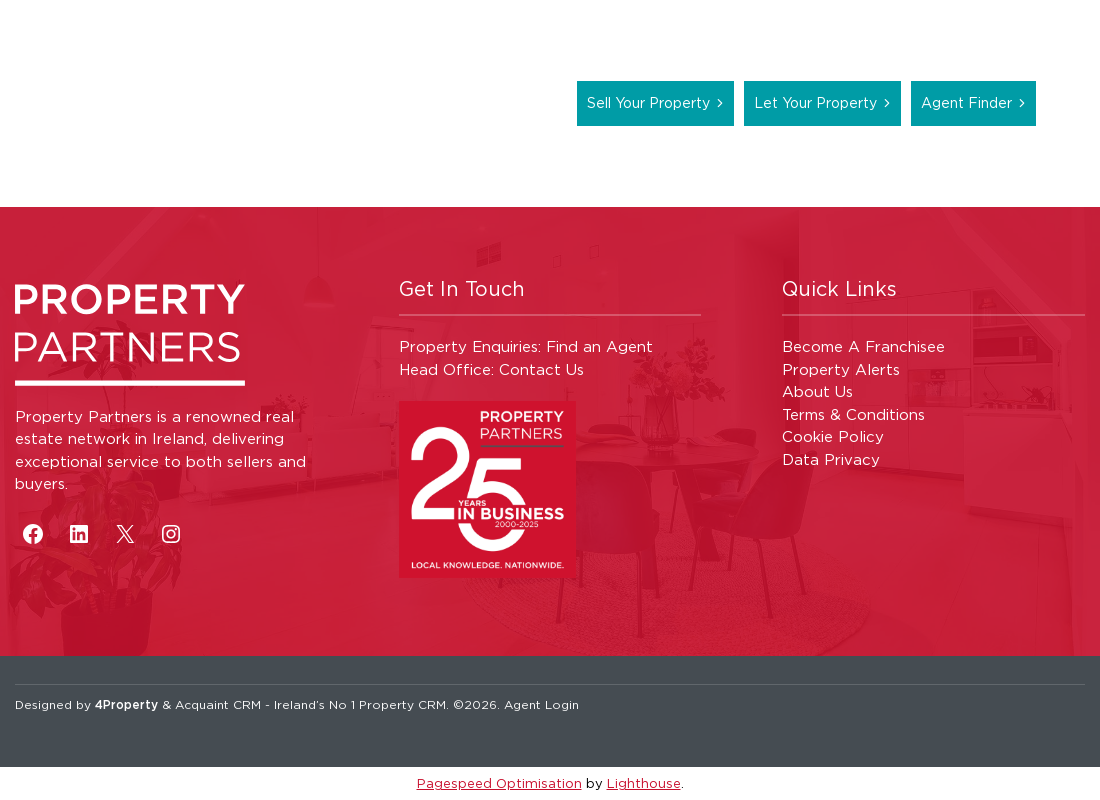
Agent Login (541, 704)
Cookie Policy (833, 436)
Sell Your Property (648, 102)
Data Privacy (831, 459)
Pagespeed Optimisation (499, 783)
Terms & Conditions (853, 414)
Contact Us (541, 369)
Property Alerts (841, 369)
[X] (125, 534)
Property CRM (402, 704)
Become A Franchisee (863, 346)
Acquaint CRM (218, 704)
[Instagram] (171, 534)
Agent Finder (966, 102)
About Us (817, 391)
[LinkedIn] (79, 534)
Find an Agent (599, 346)
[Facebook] (33, 534)
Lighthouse (644, 783)
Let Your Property (815, 102)
